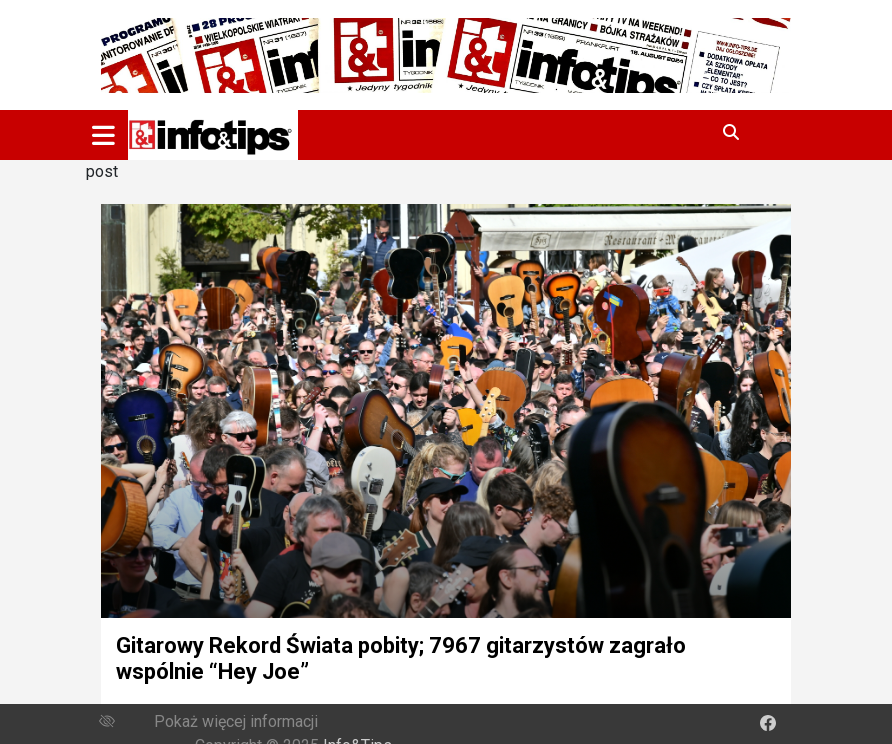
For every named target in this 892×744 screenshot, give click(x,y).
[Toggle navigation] (103, 135)
